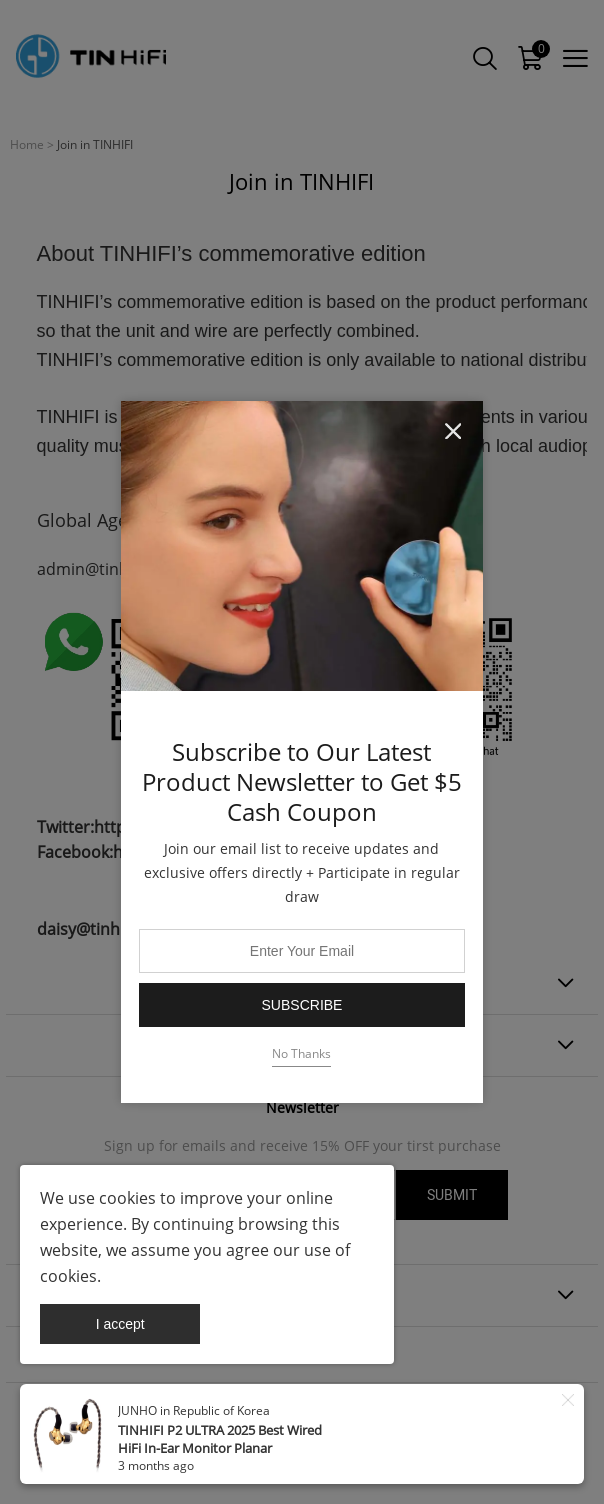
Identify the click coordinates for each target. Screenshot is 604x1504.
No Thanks (301, 1053)
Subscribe (302, 1005)
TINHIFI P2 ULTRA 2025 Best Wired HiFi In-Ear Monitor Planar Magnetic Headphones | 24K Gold (220, 1448)
